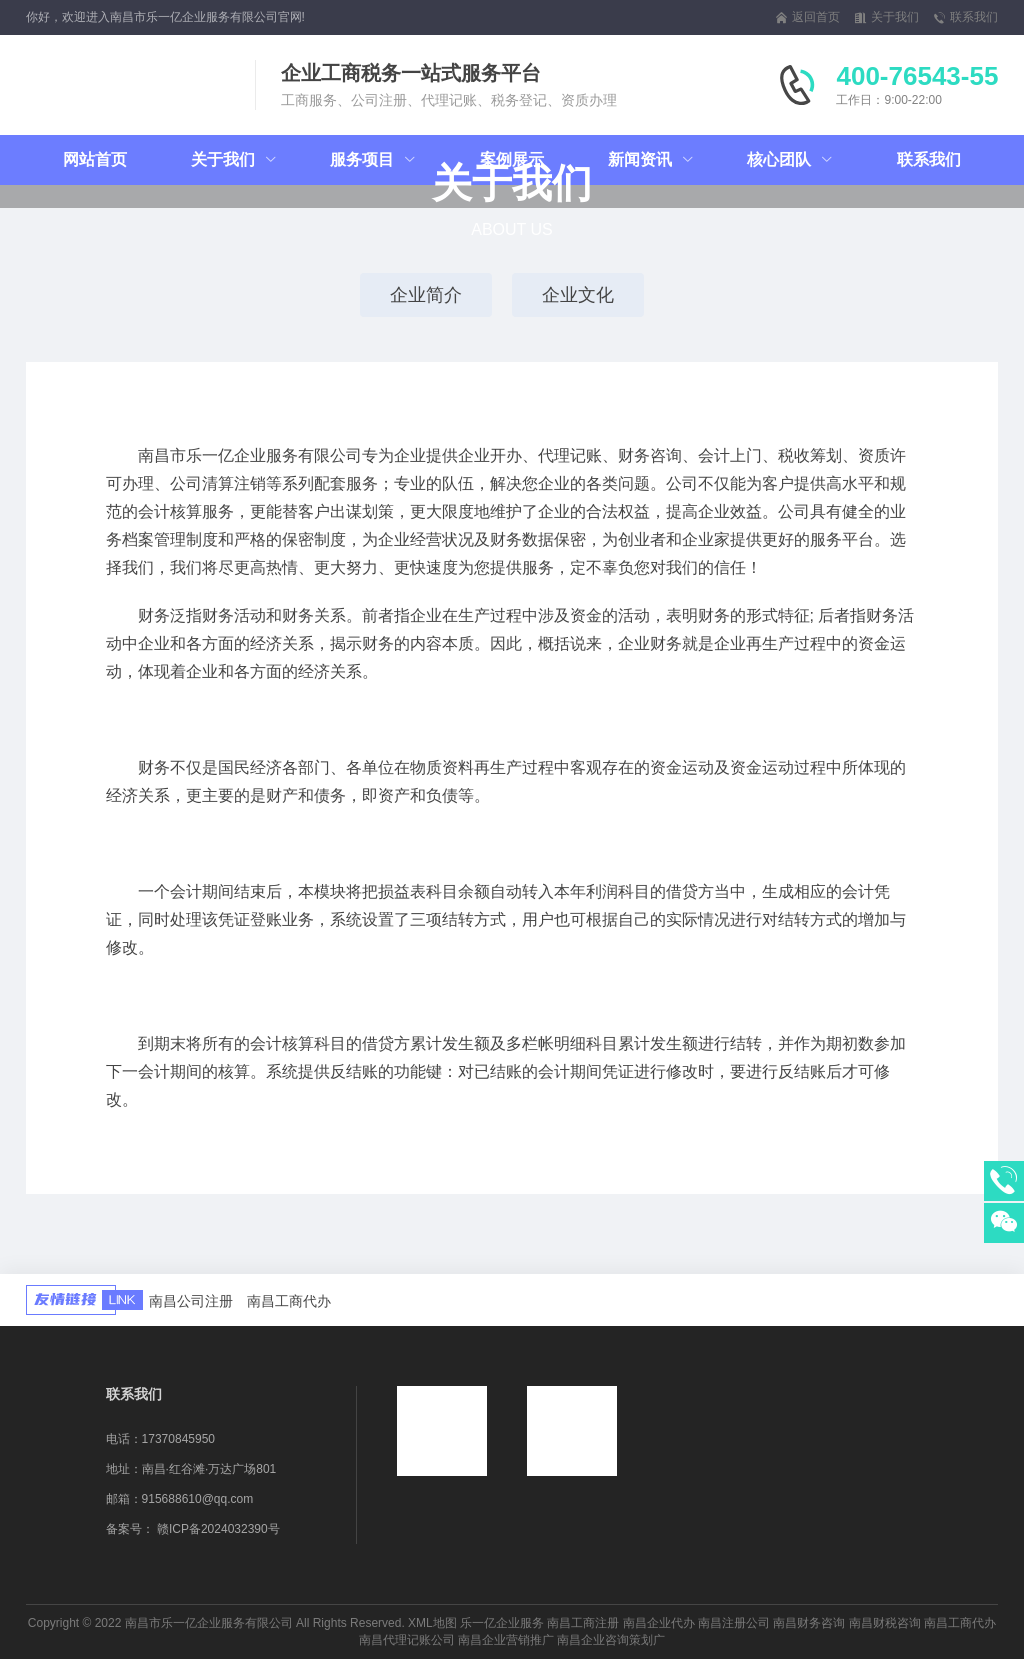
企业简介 (426, 295)
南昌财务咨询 (809, 1623)
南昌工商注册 (583, 1623)
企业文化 (578, 295)
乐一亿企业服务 (502, 1623)
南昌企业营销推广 (506, 1640)
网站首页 (95, 159)
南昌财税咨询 (885, 1623)
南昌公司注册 (191, 1301)
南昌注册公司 (734, 1623)
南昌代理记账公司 (407, 1640)
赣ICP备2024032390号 (218, 1529)
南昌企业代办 (659, 1623)
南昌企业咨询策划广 (611, 1640)
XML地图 (432, 1623)
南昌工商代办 (289, 1301)
